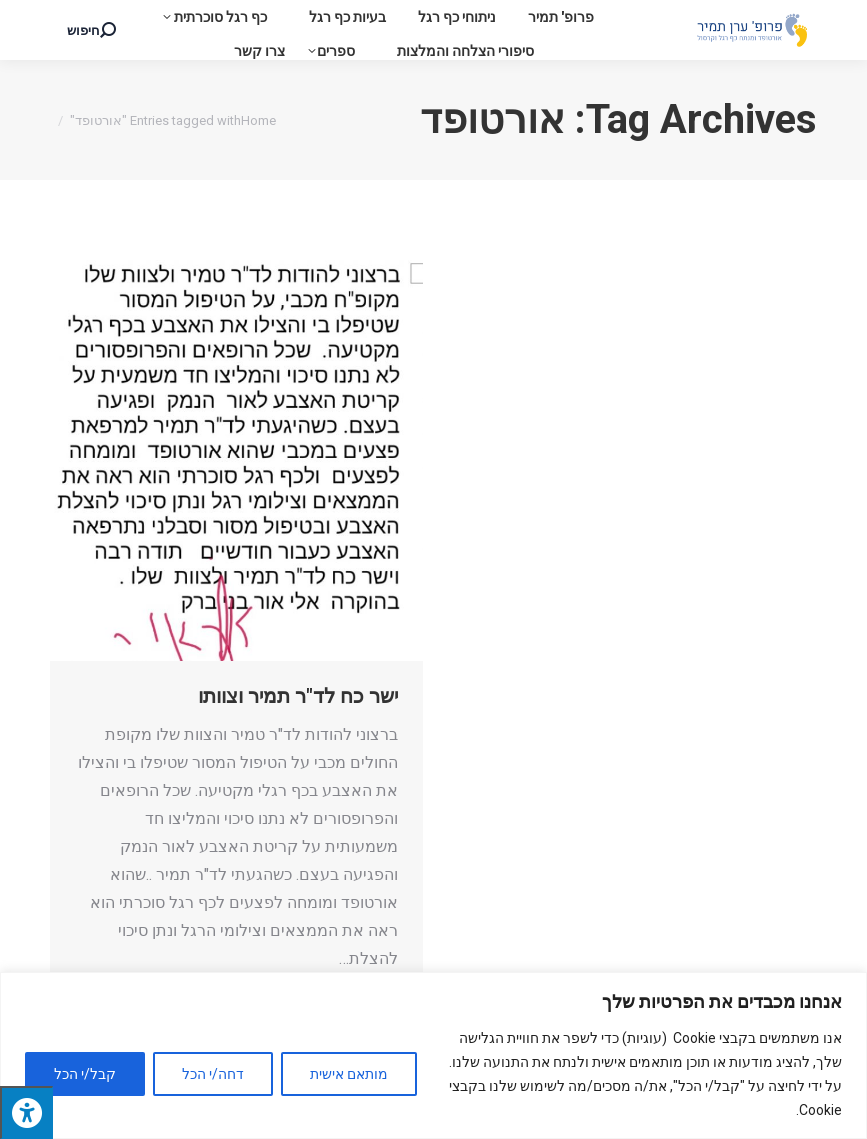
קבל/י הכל (85, 1074)
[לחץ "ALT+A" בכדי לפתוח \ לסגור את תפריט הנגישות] (26, 1112)
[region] (433, 1055)
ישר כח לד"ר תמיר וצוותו (298, 696)
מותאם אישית (349, 1074)
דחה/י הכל (213, 1074)
